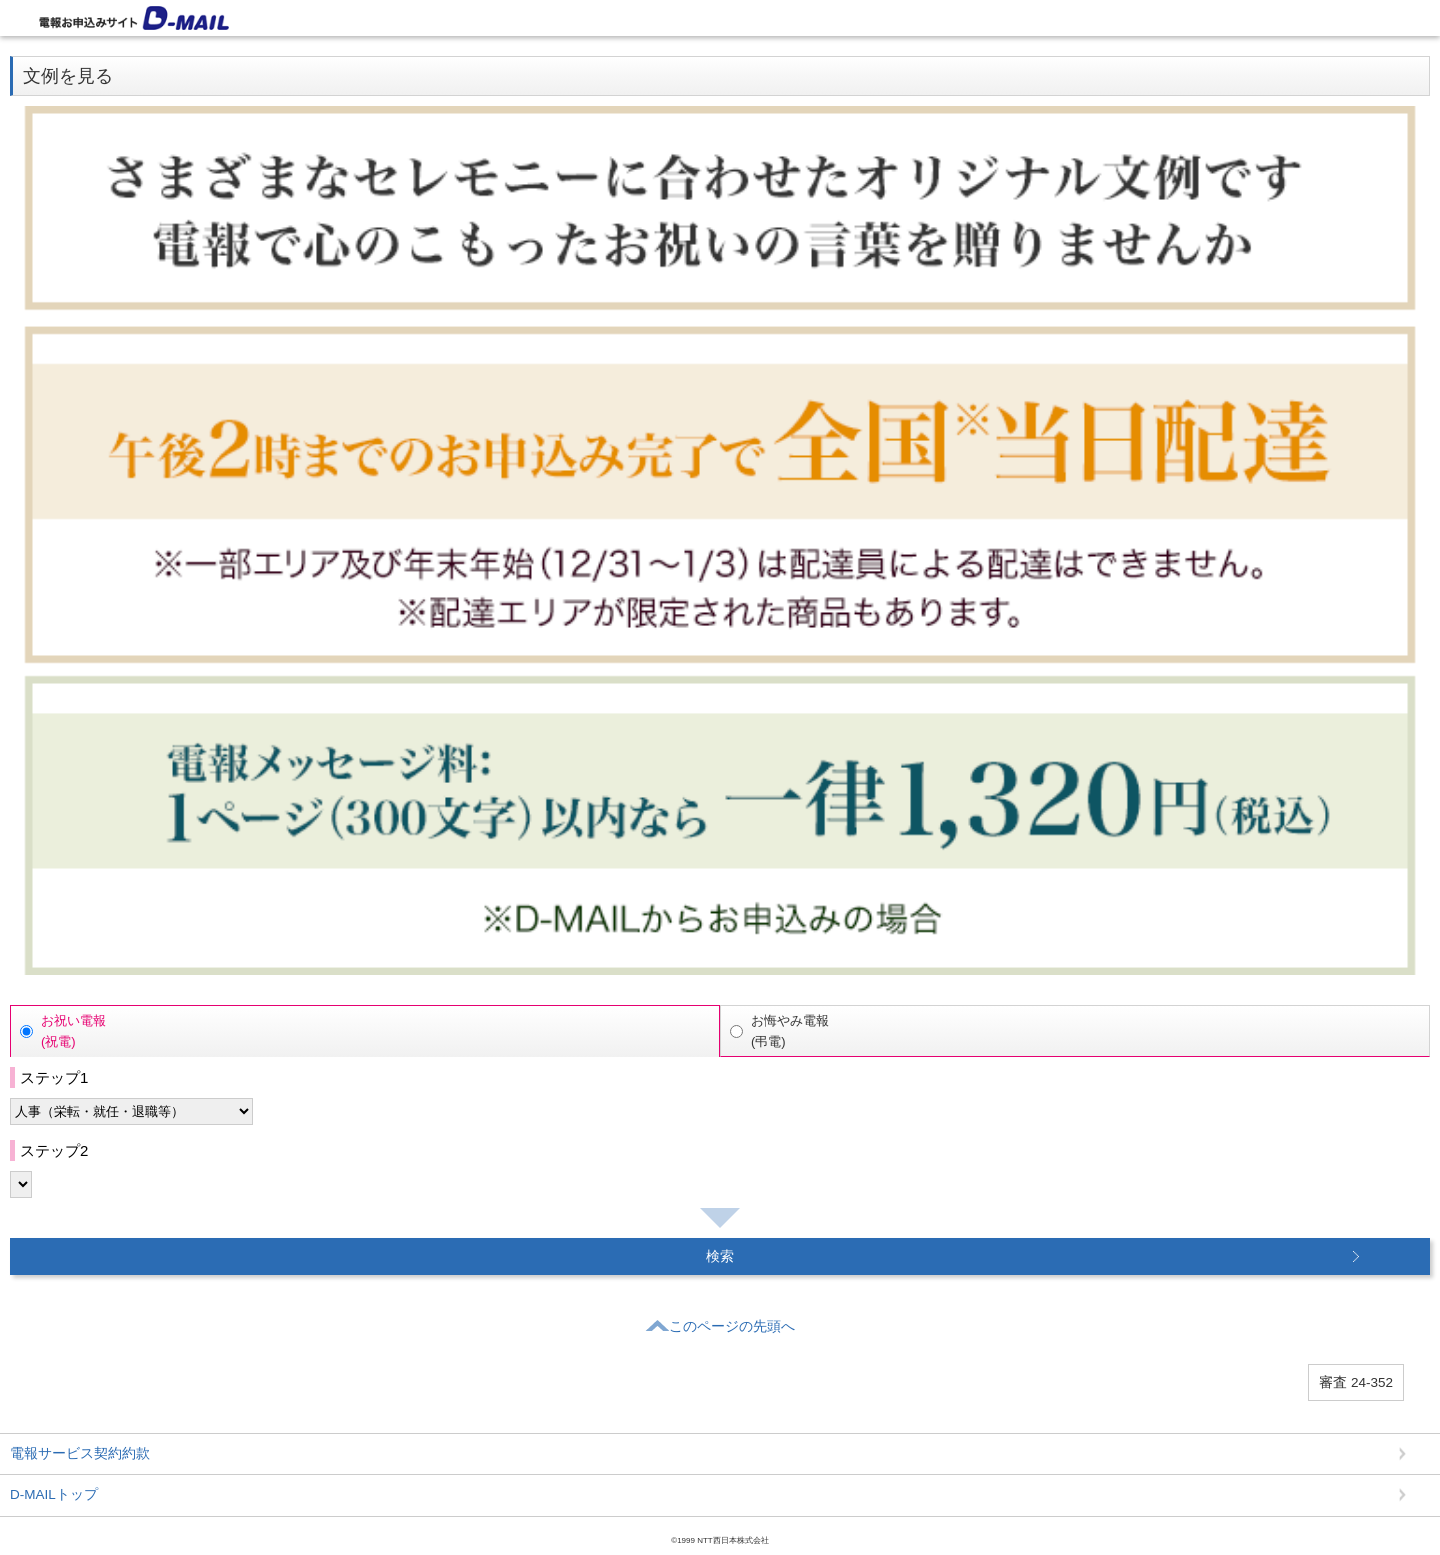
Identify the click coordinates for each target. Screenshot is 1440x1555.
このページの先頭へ (720, 1324)
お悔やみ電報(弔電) (790, 1031)
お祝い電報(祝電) (73, 1031)
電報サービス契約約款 (80, 1453)
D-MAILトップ (54, 1494)
